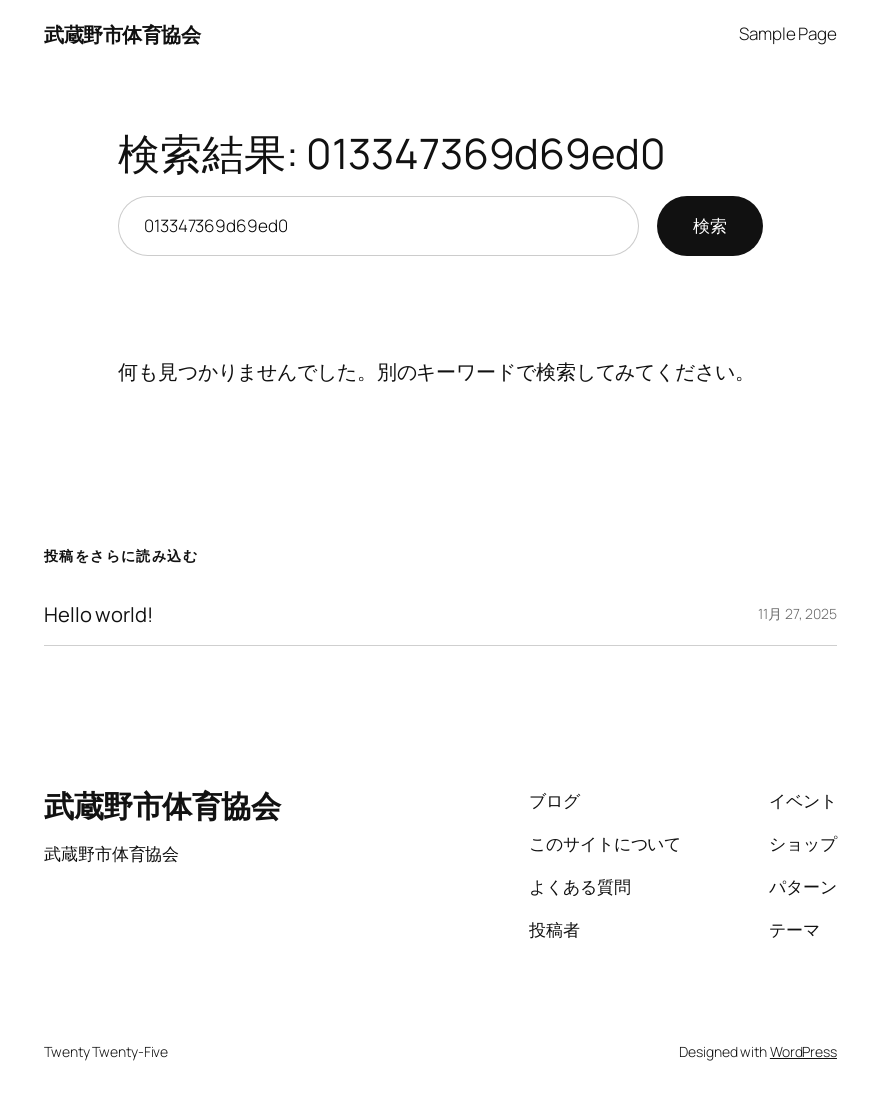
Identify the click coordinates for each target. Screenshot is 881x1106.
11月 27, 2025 (797, 613)
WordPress (803, 1051)
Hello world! (98, 614)
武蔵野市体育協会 (122, 34)
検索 (710, 225)
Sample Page (788, 33)
